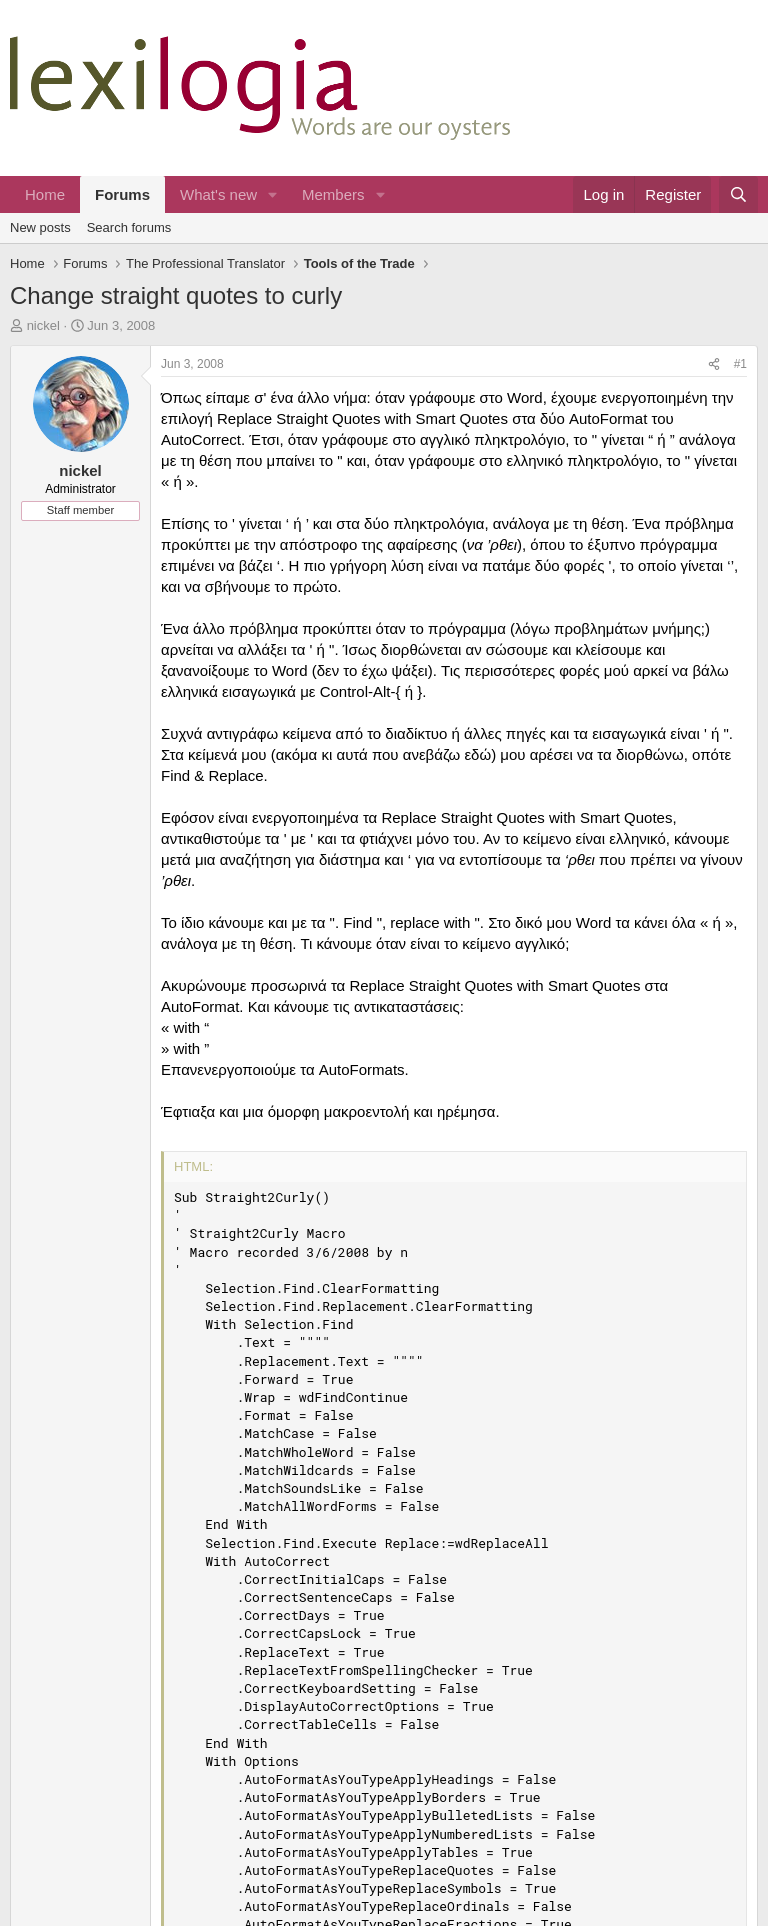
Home (45, 194)
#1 (740, 364)
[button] (273, 194)
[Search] (738, 194)
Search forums (129, 227)
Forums (122, 194)
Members (333, 194)
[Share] (714, 364)
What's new (218, 194)
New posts (40, 227)
